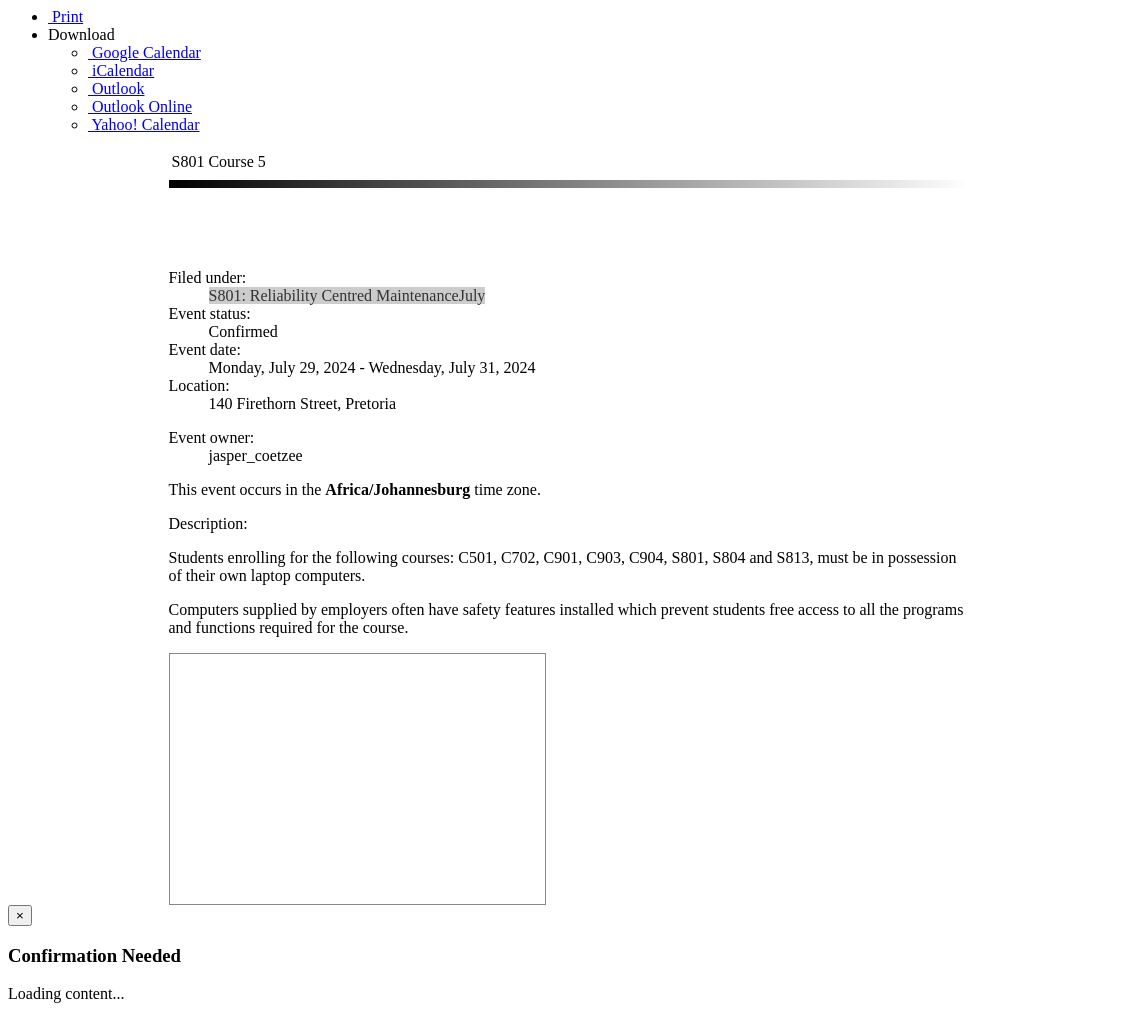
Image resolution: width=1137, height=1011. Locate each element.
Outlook (116, 88)
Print (65, 16)
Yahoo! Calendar (144, 124)
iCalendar (121, 70)
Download (83, 34)
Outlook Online (140, 106)
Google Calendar (144, 52)
